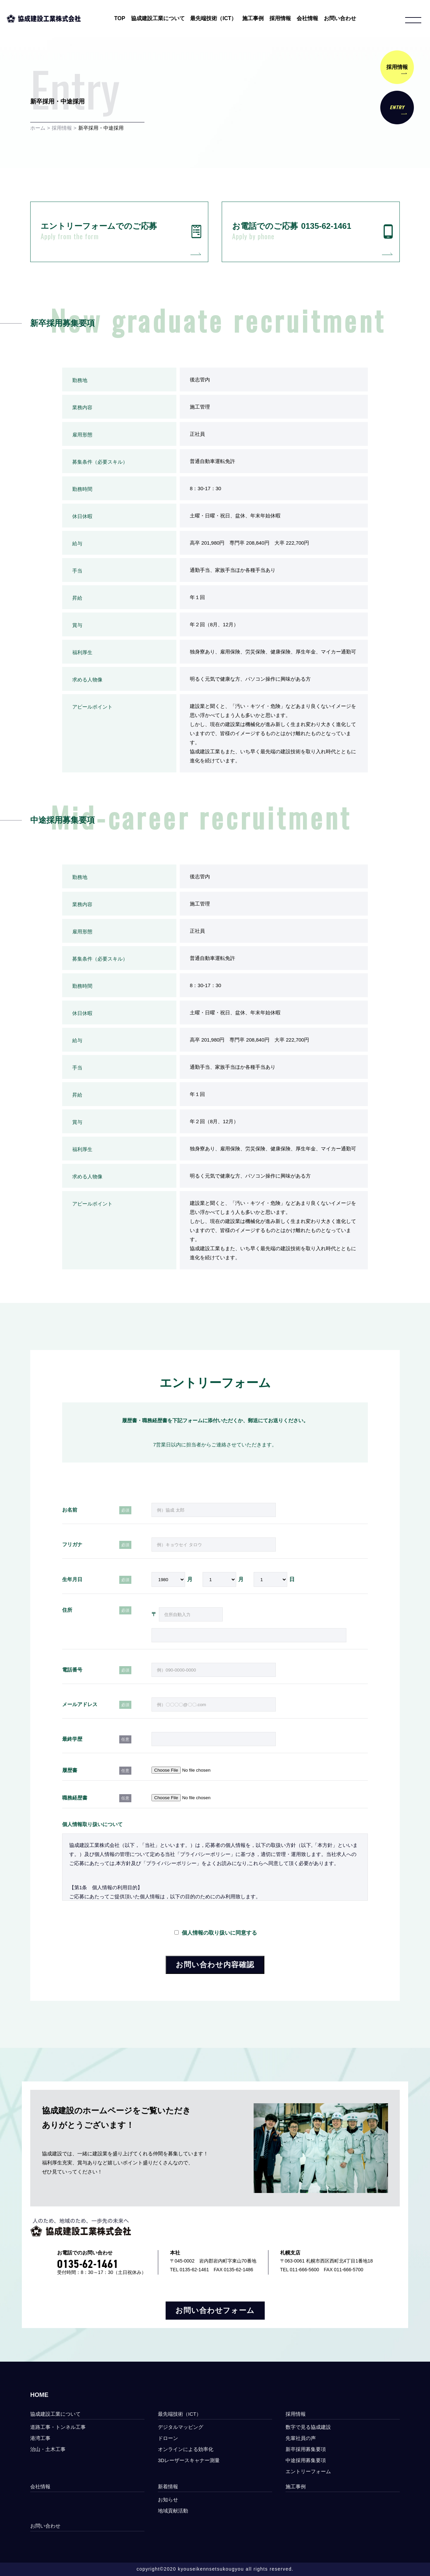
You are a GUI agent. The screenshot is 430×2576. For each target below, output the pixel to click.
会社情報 (307, 18)
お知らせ (168, 2499)
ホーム (37, 128)
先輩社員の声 (301, 2438)
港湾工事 (40, 2438)
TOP (119, 18)
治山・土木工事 (48, 2449)
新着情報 (168, 2486)
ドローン (168, 2438)
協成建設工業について (158, 18)
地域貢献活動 (173, 2511)
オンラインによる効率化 (185, 2449)
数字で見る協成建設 (308, 2427)
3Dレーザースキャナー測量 (189, 2460)
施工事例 (253, 18)
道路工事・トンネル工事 (58, 2427)
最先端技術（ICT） (213, 18)
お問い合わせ (340, 18)
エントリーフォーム (311, 2471)
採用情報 (280, 18)
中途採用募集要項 (306, 2460)
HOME (39, 2395)
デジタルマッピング (180, 2427)
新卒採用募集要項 (306, 2449)
